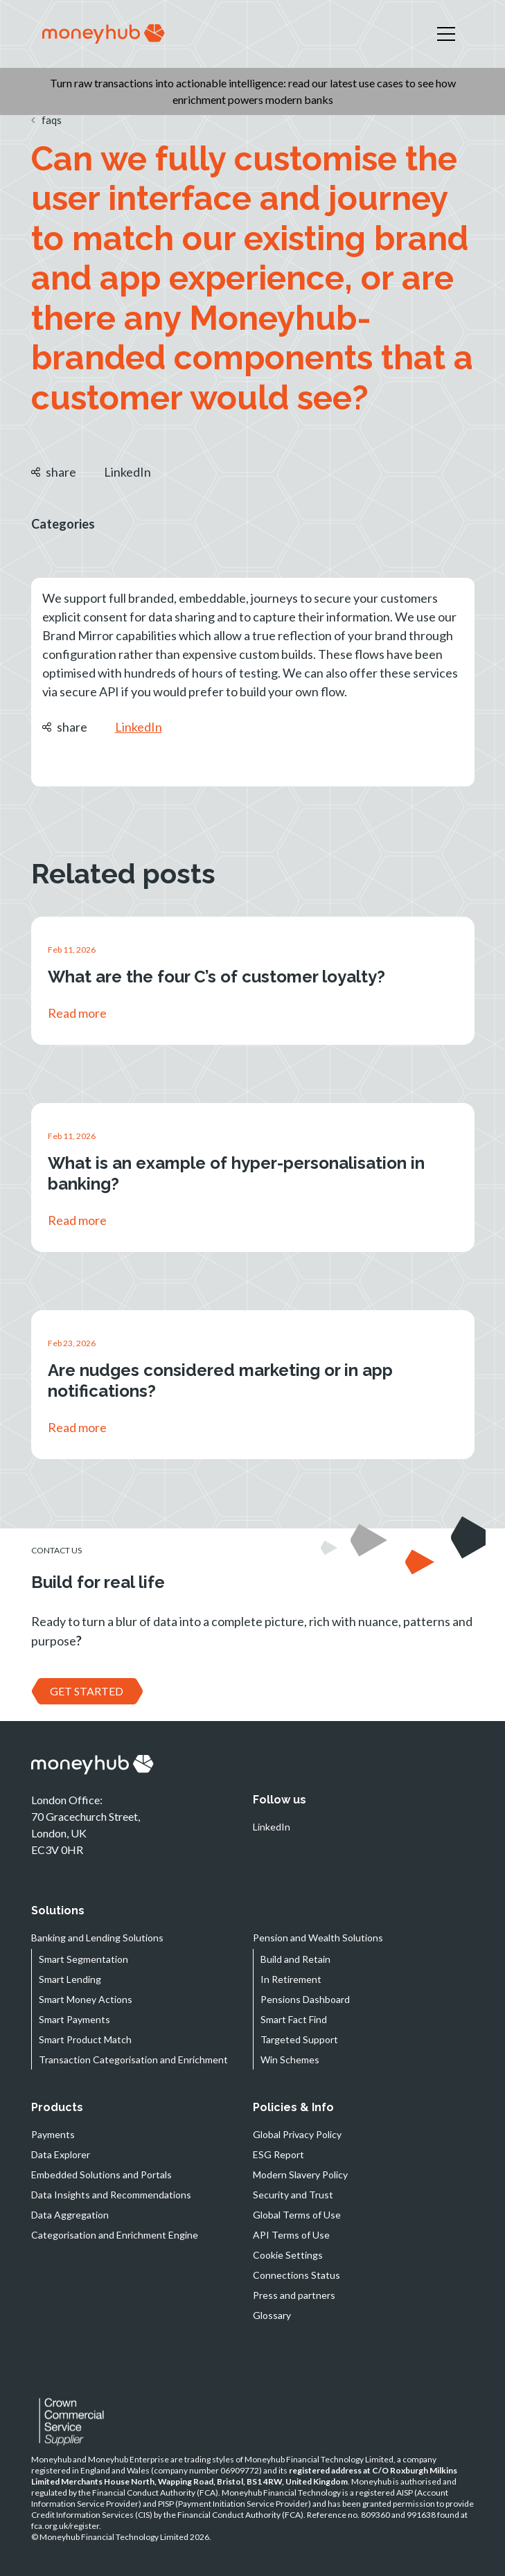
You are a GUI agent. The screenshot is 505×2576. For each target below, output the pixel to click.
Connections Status (296, 2275)
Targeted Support (299, 2039)
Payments (53, 2134)
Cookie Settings (288, 2255)
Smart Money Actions (85, 1999)
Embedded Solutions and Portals (101, 2174)
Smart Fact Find (293, 2019)
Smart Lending (70, 1979)
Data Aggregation (70, 2215)
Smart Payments (74, 2019)
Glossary (272, 2315)
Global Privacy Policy (297, 2134)
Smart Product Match (85, 2039)
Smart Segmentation (83, 1959)
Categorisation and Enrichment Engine (114, 2235)
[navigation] (103, 34)
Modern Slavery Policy (300, 2174)
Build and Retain (295, 1959)
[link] (252, 981)
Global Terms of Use (297, 2215)
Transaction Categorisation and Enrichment (133, 2059)
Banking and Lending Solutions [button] (97, 1937)
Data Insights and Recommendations (111, 2194)
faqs (46, 120)
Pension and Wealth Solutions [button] (318, 1937)
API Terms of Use (291, 2235)
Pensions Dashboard (305, 1999)
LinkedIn (127, 471)
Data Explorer (60, 2154)
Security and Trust (293, 2194)
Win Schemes (289, 2059)
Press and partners (294, 2295)
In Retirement (290, 1979)
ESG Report (278, 2154)
